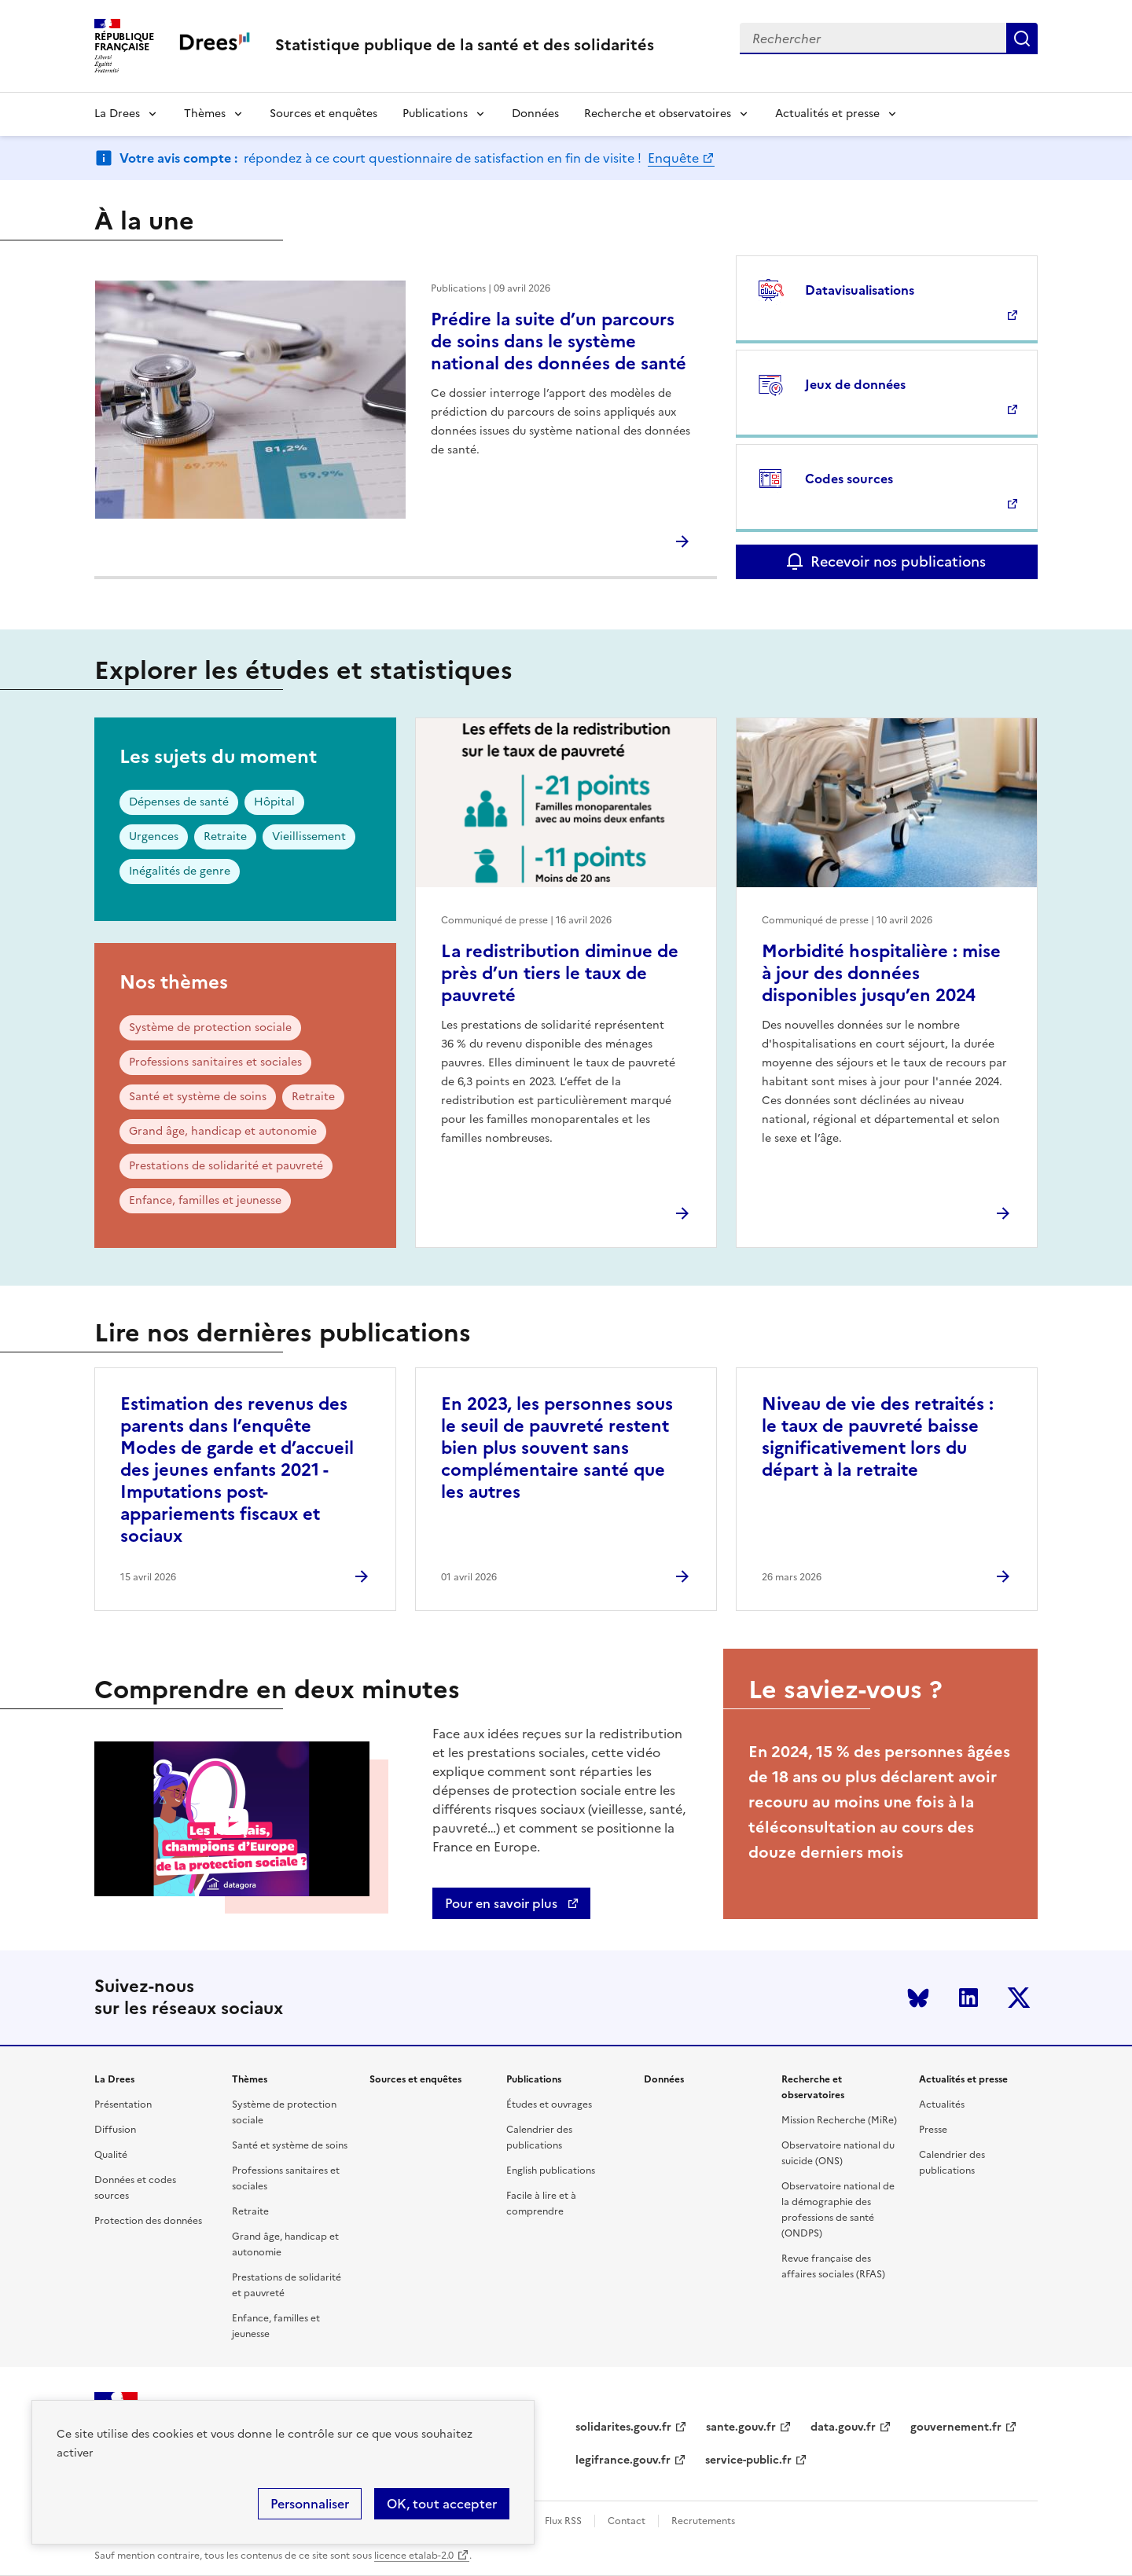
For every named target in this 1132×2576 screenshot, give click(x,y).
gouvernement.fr (956, 2427)
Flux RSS (563, 2521)
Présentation (123, 2104)
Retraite (225, 836)
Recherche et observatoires (657, 113)
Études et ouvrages (549, 2104)
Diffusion (115, 2130)
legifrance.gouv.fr (623, 2460)
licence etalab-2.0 (414, 2555)
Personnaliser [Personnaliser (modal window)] (309, 2503)
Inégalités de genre (179, 871)
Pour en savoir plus (502, 1903)
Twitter (1019, 1997)
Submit (1022, 38)
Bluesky (918, 1997)
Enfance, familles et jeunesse (205, 1200)
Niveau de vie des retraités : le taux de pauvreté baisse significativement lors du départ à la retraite (878, 1437)
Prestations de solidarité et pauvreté (226, 1166)
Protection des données (148, 2221)
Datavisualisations (859, 290)
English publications (550, 2170)
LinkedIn (968, 1997)
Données (535, 113)
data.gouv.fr (843, 2427)
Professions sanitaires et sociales (215, 1062)
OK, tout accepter (442, 2503)
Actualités (942, 2104)
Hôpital (274, 802)
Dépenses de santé (179, 802)
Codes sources (849, 478)
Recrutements (703, 2521)
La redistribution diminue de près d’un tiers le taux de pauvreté (559, 973)
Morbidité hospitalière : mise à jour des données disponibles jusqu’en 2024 (881, 973)
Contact (626, 2521)
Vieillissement (309, 836)
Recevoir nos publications (898, 561)
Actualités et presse (827, 113)
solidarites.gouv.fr (623, 2427)
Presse (933, 2130)
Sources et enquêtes (323, 113)
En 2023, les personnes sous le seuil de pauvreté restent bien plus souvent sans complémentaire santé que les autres (557, 1448)
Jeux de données (855, 384)
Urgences (153, 836)
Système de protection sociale (210, 1027)
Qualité (110, 2155)
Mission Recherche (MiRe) (839, 2120)
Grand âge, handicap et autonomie (223, 1131)
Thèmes (205, 113)
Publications (435, 113)
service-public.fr (748, 2460)
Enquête (673, 158)
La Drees (117, 113)
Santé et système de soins (197, 1096)
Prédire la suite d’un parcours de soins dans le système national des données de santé (558, 341)
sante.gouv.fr (741, 2427)
